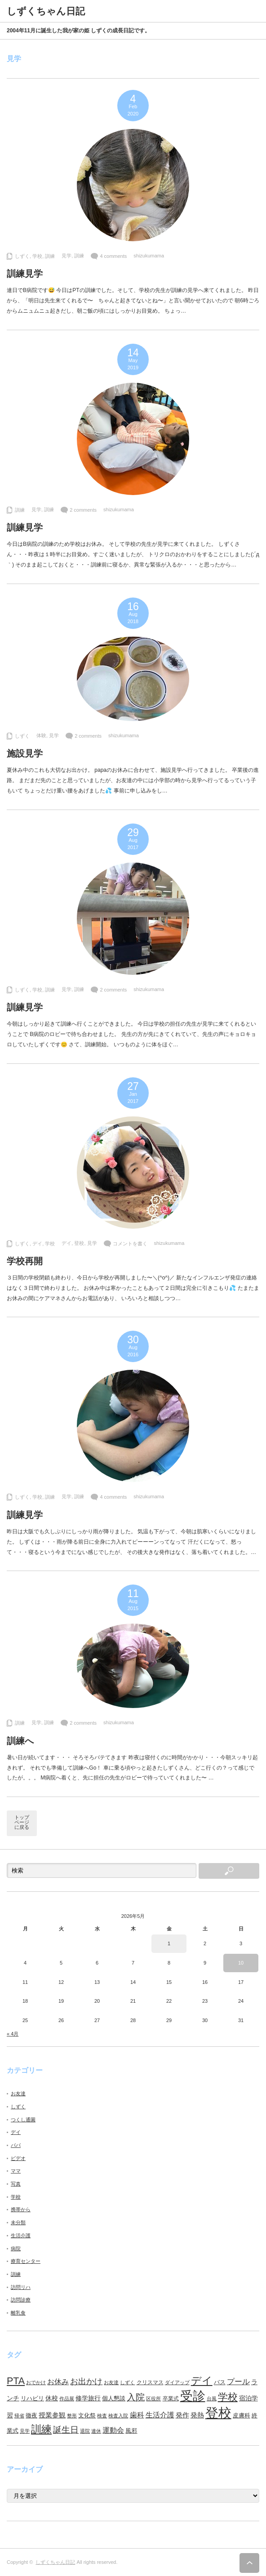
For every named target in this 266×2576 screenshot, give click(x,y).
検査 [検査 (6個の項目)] (102, 2415)
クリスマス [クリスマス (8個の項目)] (150, 2382)
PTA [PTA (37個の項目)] (16, 2381)
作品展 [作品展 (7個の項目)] (66, 2398)
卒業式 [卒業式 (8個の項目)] (171, 2398)
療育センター (25, 2261)
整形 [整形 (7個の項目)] (72, 2415)
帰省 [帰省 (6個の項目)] (19, 2415)
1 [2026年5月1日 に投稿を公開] (169, 1943)
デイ (37, 1243)
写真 (16, 2184)
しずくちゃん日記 (55, 2562)
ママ (16, 2170)
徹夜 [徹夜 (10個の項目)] (31, 2415)
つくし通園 (23, 2119)
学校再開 (25, 1261)
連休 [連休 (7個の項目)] (96, 2431)
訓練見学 (25, 274)
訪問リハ (21, 2287)
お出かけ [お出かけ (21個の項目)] (86, 2381)
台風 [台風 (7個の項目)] (212, 2398)
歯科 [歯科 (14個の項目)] (137, 2415)
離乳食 (18, 2312)
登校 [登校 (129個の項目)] (218, 2412)
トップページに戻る (21, 1822)
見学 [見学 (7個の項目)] (25, 2431)
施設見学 (25, 753)
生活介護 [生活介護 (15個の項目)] (160, 2415)
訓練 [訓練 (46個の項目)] (41, 2429)
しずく (22, 256)
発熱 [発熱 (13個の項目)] (197, 2415)
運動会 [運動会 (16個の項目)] (113, 2430)
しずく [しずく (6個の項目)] (127, 2382)
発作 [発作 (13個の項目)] (182, 2415)
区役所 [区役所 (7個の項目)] (153, 2398)
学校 (37, 256)
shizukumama (148, 255)
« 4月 (12, 2033)
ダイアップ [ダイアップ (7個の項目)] (177, 2382)
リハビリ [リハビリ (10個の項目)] (32, 2398)
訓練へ (20, 1741)
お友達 (18, 2093)
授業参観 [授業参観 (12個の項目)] (52, 2415)
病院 (16, 2248)
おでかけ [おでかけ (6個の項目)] (36, 2382)
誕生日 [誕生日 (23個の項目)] (66, 2429)
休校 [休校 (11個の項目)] (51, 2398)
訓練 (50, 256)
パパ (16, 2145)
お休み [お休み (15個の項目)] (58, 2382)
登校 (79, 1243)
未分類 (18, 2222)
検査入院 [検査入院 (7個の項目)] (118, 2415)
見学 (66, 255)
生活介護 (21, 2235)
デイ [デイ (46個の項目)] (202, 2380)
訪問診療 (21, 2299)
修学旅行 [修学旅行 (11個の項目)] (88, 2398)
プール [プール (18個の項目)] (238, 2381)
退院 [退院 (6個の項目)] (85, 2431)
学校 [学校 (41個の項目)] (228, 2397)
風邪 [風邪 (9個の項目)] (131, 2430)
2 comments (83, 510)
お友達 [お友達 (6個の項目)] (111, 2382)
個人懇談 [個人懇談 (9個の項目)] (113, 2398)
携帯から (21, 2209)
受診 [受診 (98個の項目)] (192, 2396)
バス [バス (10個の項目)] (220, 2382)
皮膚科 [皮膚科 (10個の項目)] (241, 2415)
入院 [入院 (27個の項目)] (136, 2397)
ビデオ (18, 2158)
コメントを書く (130, 1243)
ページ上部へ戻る (249, 2563)
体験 (41, 735)
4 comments (113, 256)
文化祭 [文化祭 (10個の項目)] (87, 2415)
